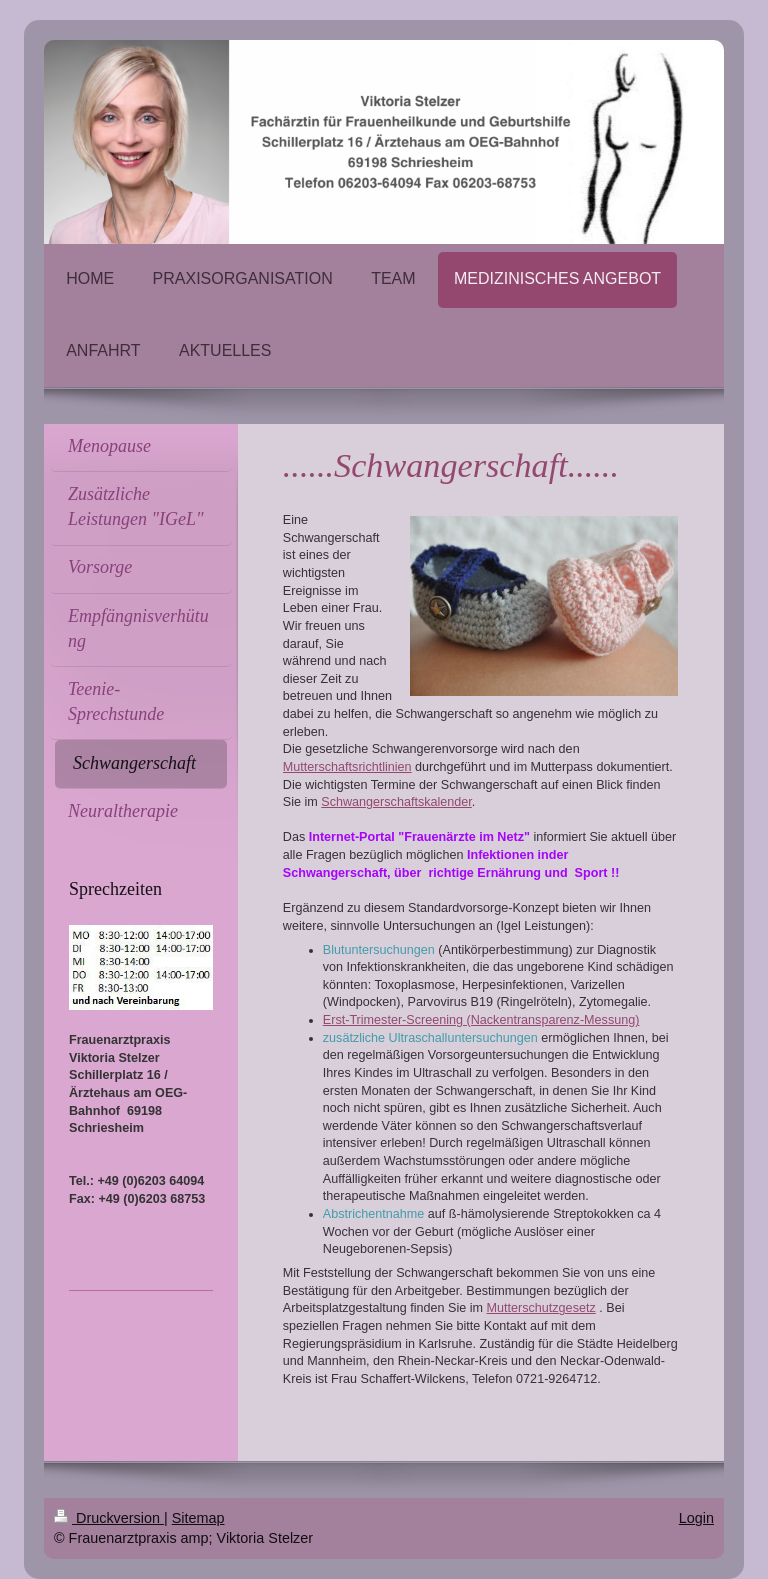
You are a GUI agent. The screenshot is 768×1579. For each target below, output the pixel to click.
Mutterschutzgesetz (541, 1308)
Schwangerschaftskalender (396, 802)
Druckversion (109, 1518)
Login (696, 1518)
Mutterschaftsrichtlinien (347, 767)
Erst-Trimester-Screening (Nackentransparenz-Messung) (481, 1020)
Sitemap (198, 1518)
